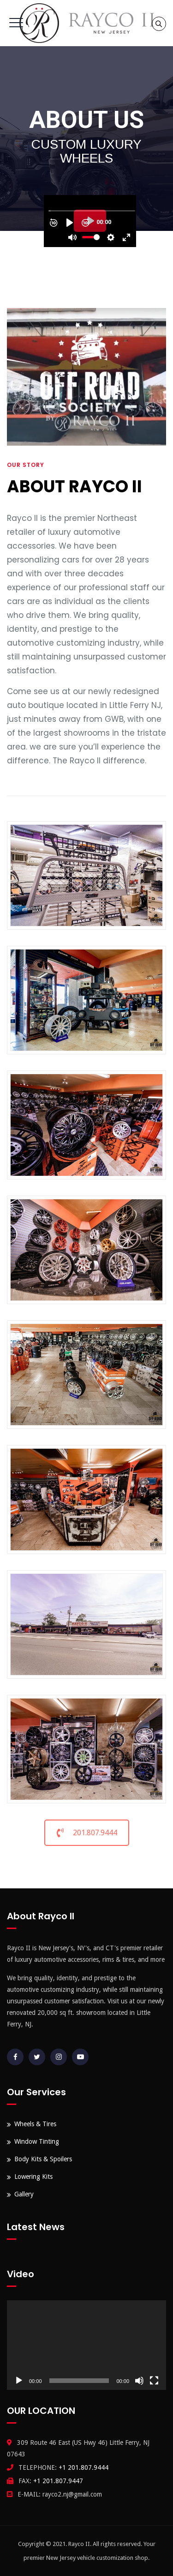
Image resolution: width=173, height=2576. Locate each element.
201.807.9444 (87, 1832)
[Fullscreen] (154, 2380)
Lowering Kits (33, 2176)
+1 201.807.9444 (83, 2467)
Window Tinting (36, 2141)
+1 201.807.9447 (58, 2481)
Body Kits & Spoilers (43, 2159)
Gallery (24, 2194)
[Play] (19, 2380)
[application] (86, 2345)
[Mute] (139, 2380)
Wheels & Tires (35, 2124)
